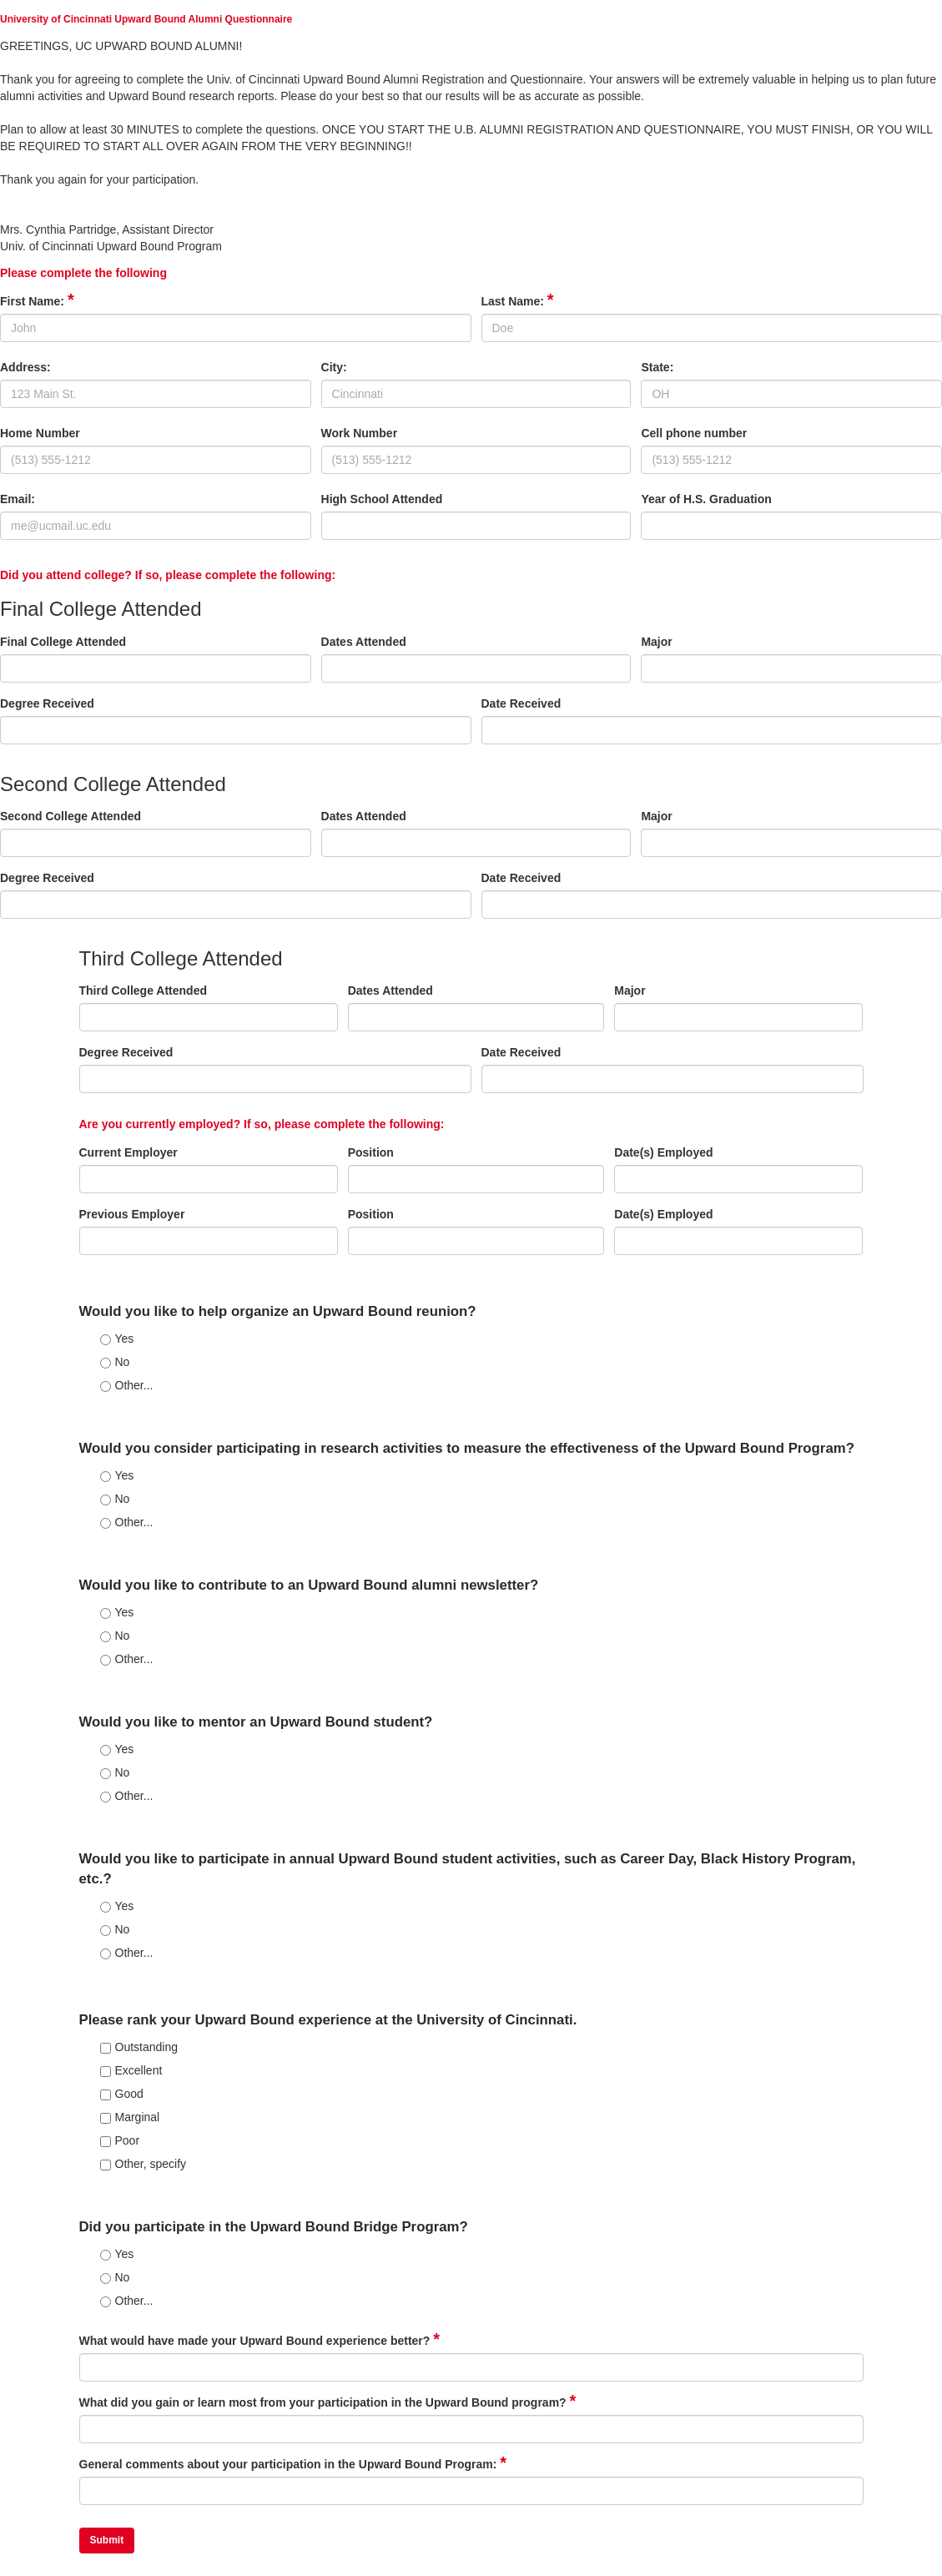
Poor (120, 2140)
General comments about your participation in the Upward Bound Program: (293, 2464)
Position (371, 1152)
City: (334, 367)
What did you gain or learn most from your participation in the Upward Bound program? (328, 2402)
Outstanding (139, 2047)
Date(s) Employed (663, 1152)
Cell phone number (694, 433)
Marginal (130, 2117)
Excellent (131, 2070)
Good (122, 2093)
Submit (107, 2540)
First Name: (37, 301)
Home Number (40, 433)
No (115, 1362)
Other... (127, 1385)
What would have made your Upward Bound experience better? (260, 2340)
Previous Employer (132, 1214)
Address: (25, 367)
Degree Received (47, 703)
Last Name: (517, 301)
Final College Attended (63, 641)
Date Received (521, 703)
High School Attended (382, 499)
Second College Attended (70, 816)
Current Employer (128, 1152)
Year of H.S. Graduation (706, 499)
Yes (117, 1338)
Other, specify (143, 2163)
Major (656, 641)
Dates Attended (363, 641)
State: (657, 367)
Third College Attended (143, 990)
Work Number (359, 433)
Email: (17, 499)
